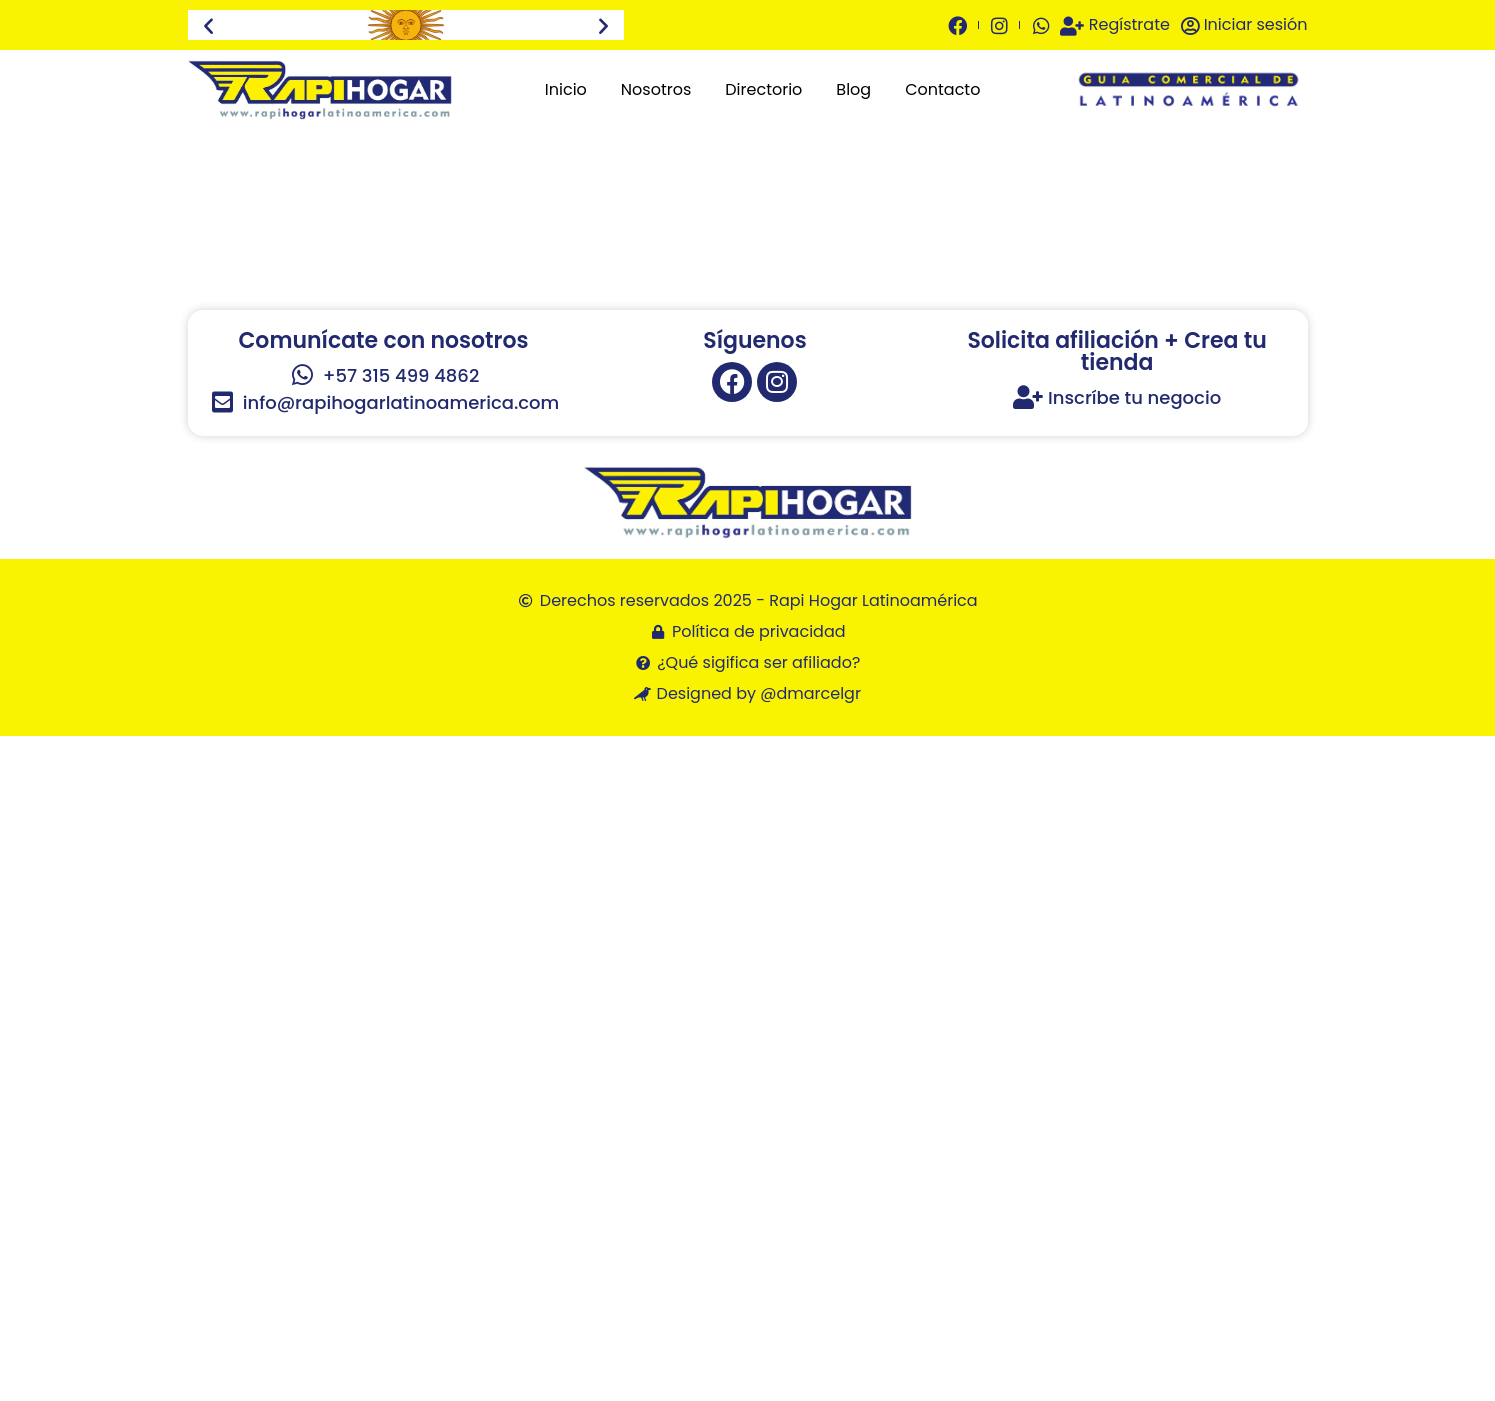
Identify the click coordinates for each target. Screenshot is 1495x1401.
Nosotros (656, 89)
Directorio (763, 89)
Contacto (942, 89)
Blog (853, 89)
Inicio (566, 89)
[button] (208, 25)
